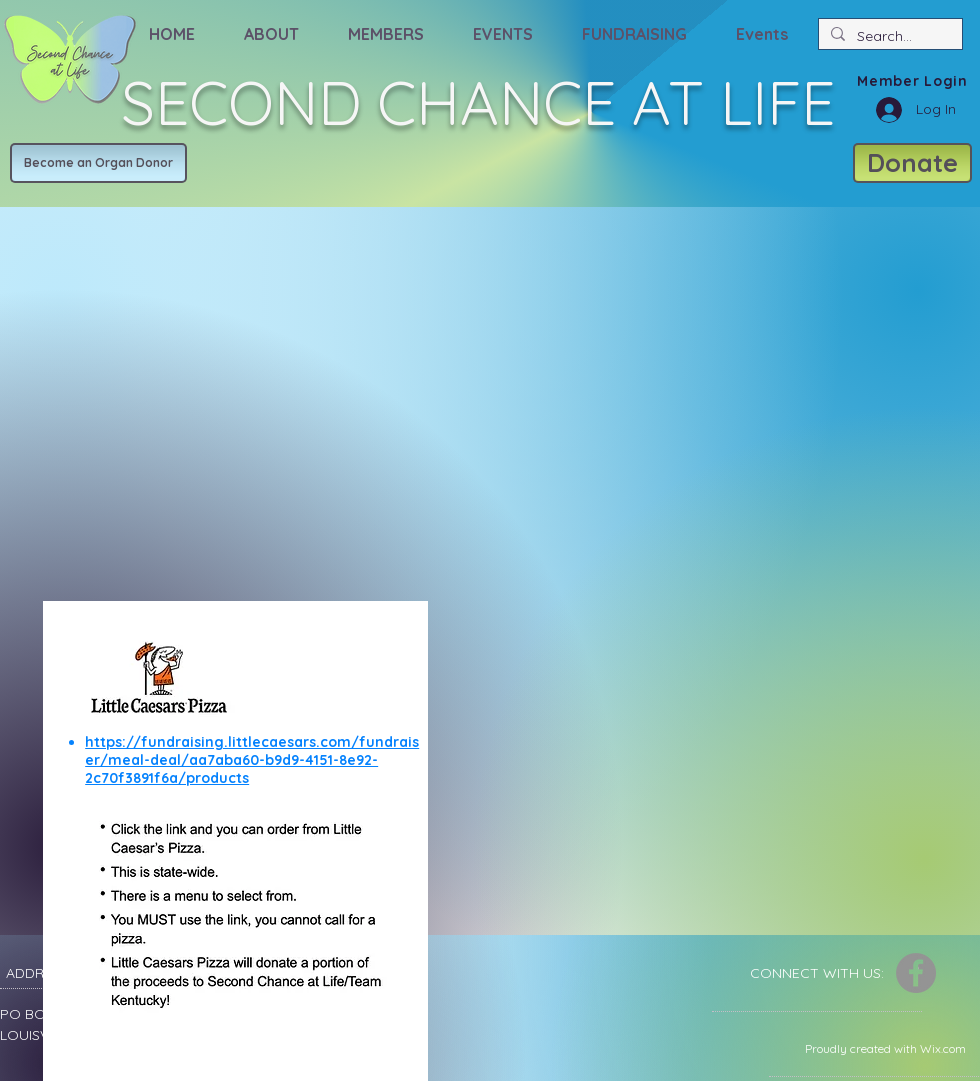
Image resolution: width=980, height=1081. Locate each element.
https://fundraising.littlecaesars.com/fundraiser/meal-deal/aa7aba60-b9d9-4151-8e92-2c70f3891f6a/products (252, 760)
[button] (271, 25)
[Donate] (912, 163)
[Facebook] (916, 973)
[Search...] (888, 36)
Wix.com (943, 1048)
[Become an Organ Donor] (98, 163)
